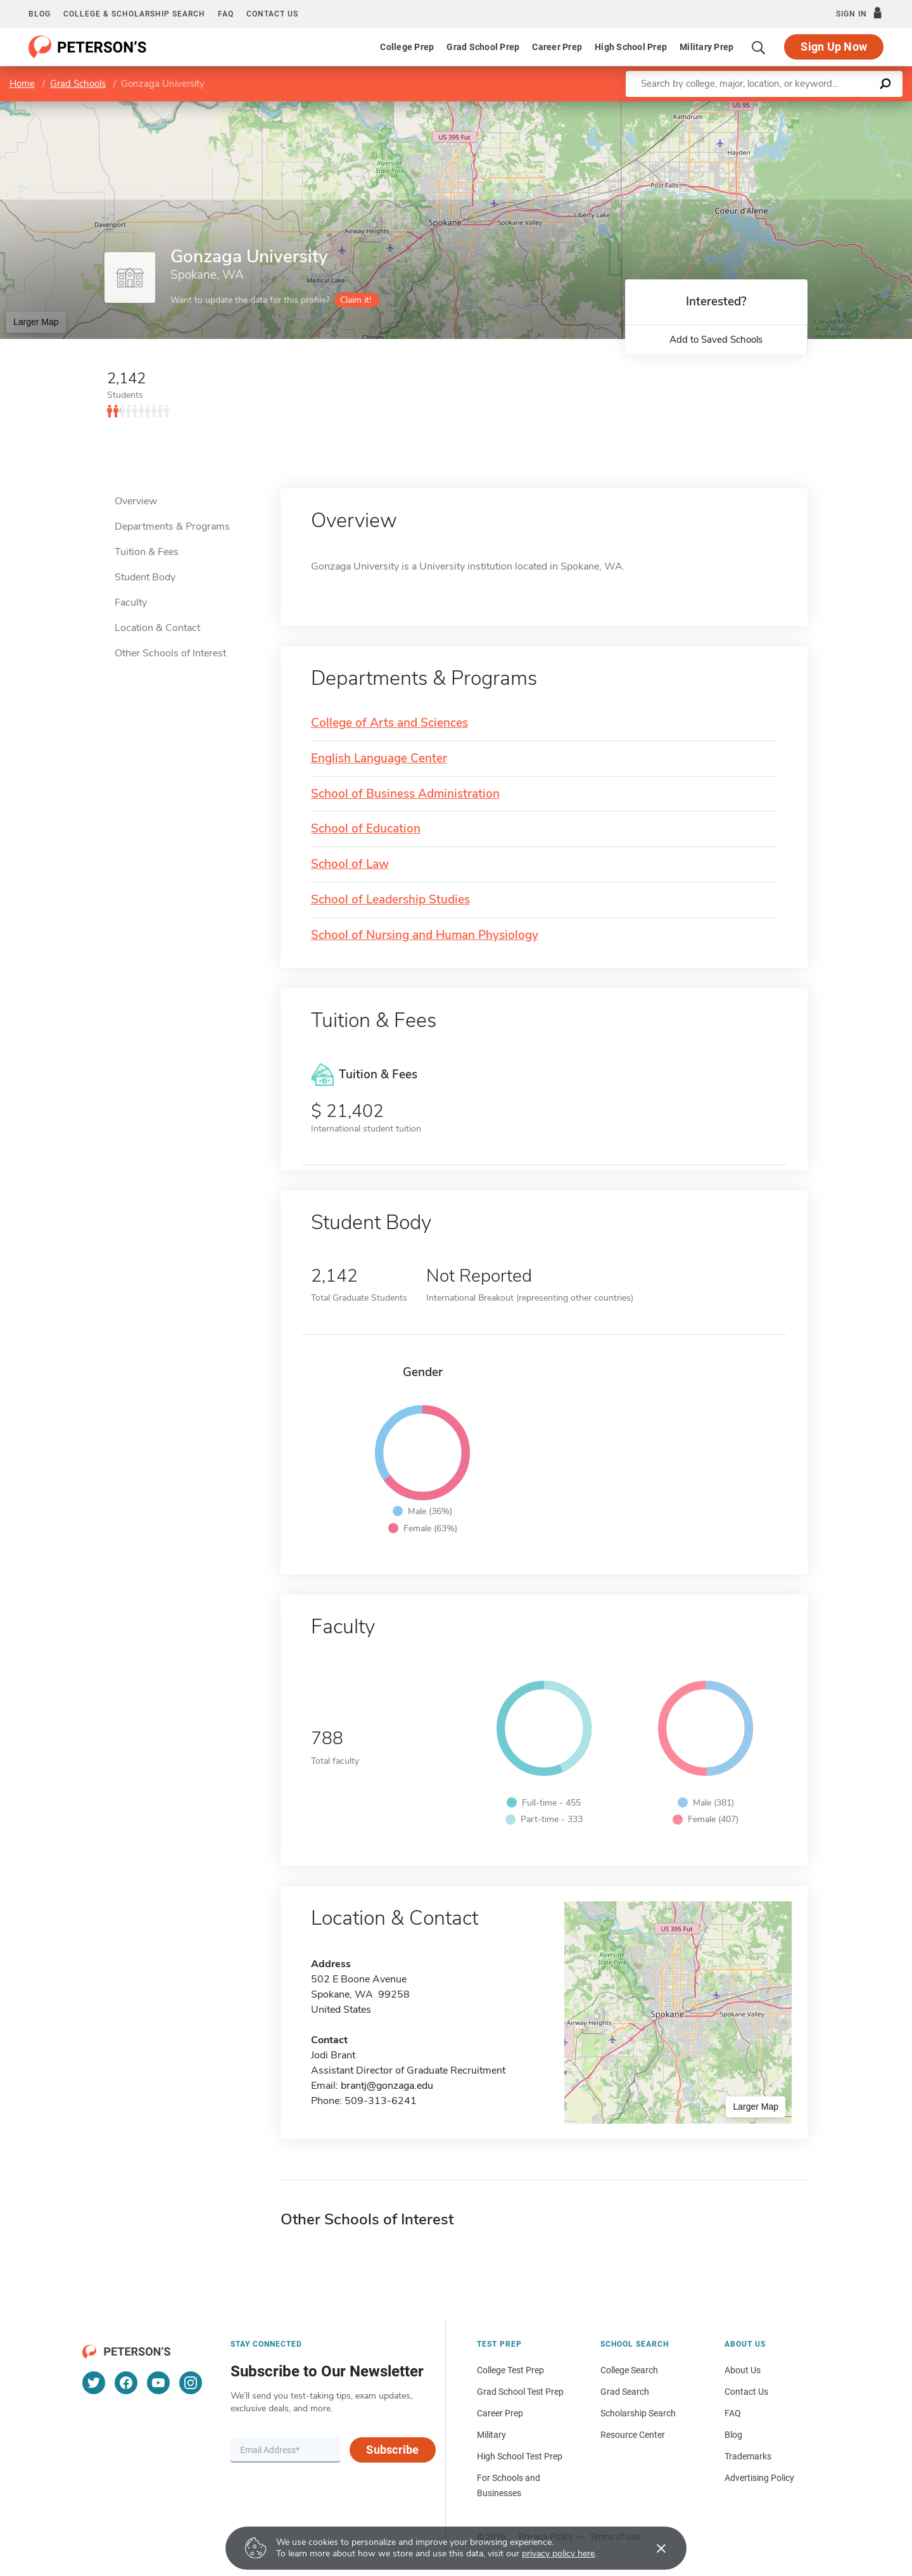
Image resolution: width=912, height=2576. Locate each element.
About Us (743, 2370)
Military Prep (706, 47)
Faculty (131, 602)
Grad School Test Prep (520, 2392)
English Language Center (379, 758)
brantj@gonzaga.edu (387, 2086)
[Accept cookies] (652, 2548)
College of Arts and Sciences (389, 723)
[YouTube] (158, 2382)
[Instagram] (190, 2382)
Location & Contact (157, 628)
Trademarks (748, 2456)
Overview (136, 501)
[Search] (758, 47)
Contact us (272, 14)
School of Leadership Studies (390, 900)
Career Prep (557, 47)
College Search (629, 2370)
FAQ (226, 14)
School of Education (366, 829)
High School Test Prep (519, 2456)
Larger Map (36, 322)
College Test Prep (510, 2370)
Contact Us (746, 2392)
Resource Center (632, 2435)
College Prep (407, 47)
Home (22, 83)
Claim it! (355, 300)
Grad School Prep (482, 47)
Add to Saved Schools (716, 339)
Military (491, 2435)
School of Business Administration (405, 794)
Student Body (145, 577)
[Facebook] (126, 2382)
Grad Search (624, 2392)
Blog (39, 14)
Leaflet (759, 107)
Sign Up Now (834, 46)
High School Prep (631, 47)
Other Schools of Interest (170, 653)
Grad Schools (78, 83)
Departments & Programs (172, 526)
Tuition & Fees (147, 552)
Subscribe (392, 2449)
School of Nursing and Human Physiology (424, 935)
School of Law (350, 864)
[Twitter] (93, 2382)
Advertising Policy (759, 2478)
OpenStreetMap (826, 107)
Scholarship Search (638, 2413)
